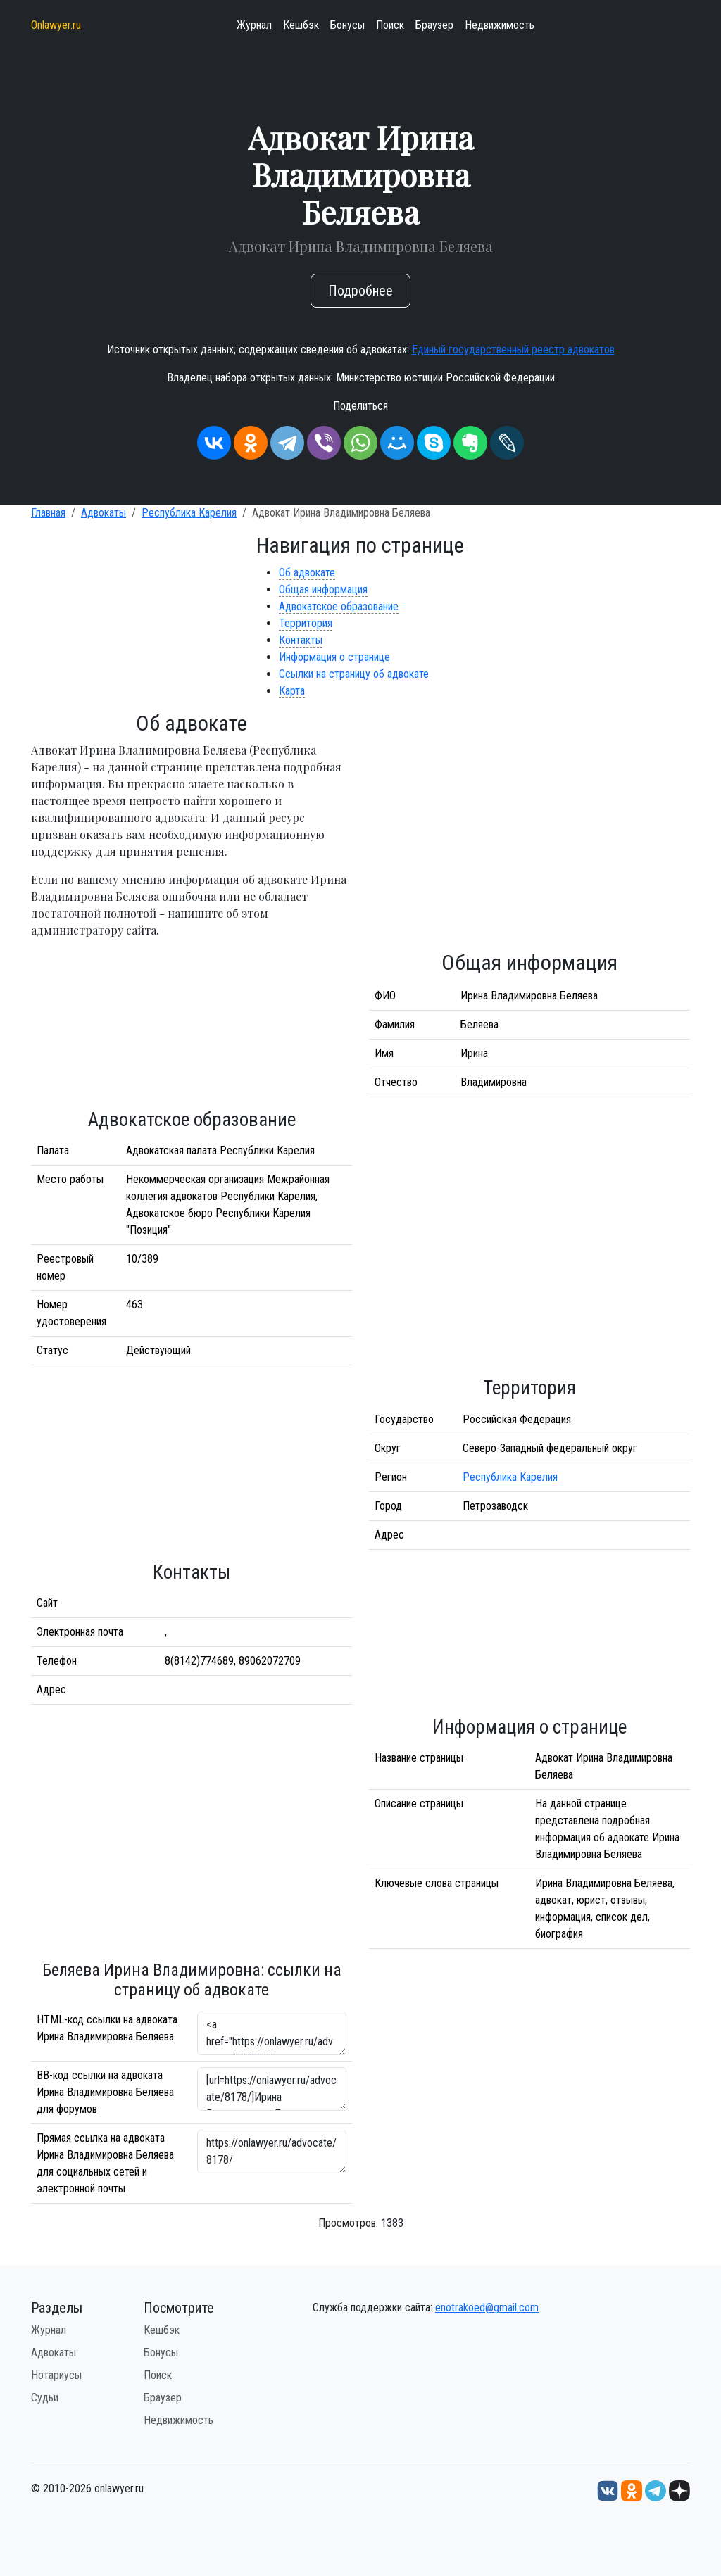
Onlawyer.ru (56, 25)
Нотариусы (56, 2375)
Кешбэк (301, 25)
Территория (305, 623)
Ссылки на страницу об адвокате (354, 674)
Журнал (254, 25)
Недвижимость (499, 25)
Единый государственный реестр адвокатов (513, 349)
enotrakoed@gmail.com (487, 2307)
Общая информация (323, 589)
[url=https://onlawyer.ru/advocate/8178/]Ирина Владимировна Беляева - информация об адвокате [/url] (271, 2089)
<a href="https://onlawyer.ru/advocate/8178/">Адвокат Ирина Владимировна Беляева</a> (271, 2033)
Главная (48, 512)
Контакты (300, 640)
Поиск (390, 25)
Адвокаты (103, 512)
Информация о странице (334, 657)
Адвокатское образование (339, 606)
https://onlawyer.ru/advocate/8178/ (271, 2151)
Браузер (434, 25)
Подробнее (360, 290)
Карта (292, 690)
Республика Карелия (189, 512)
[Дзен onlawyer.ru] (679, 2489)
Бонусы (347, 25)
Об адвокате (307, 572)
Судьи (44, 2397)
